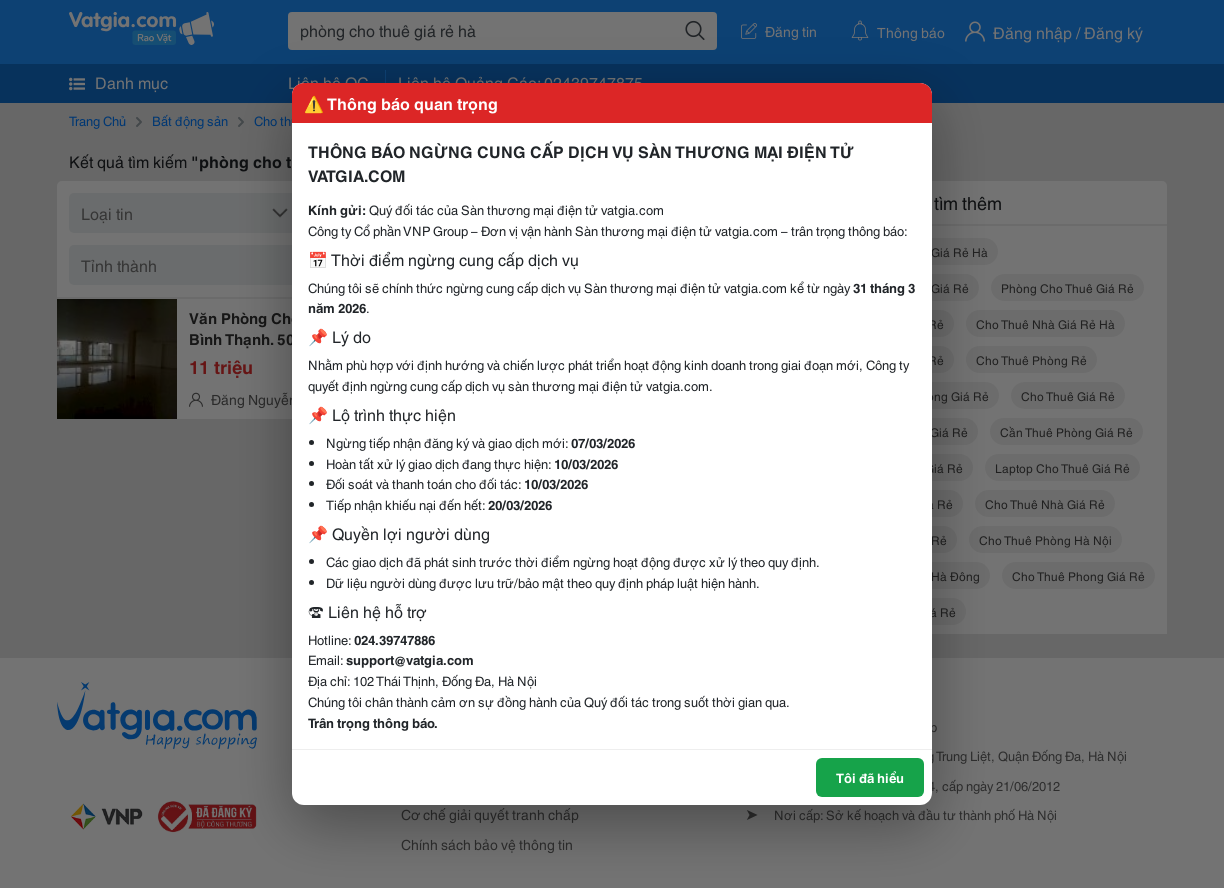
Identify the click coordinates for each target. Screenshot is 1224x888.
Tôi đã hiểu (870, 777)
